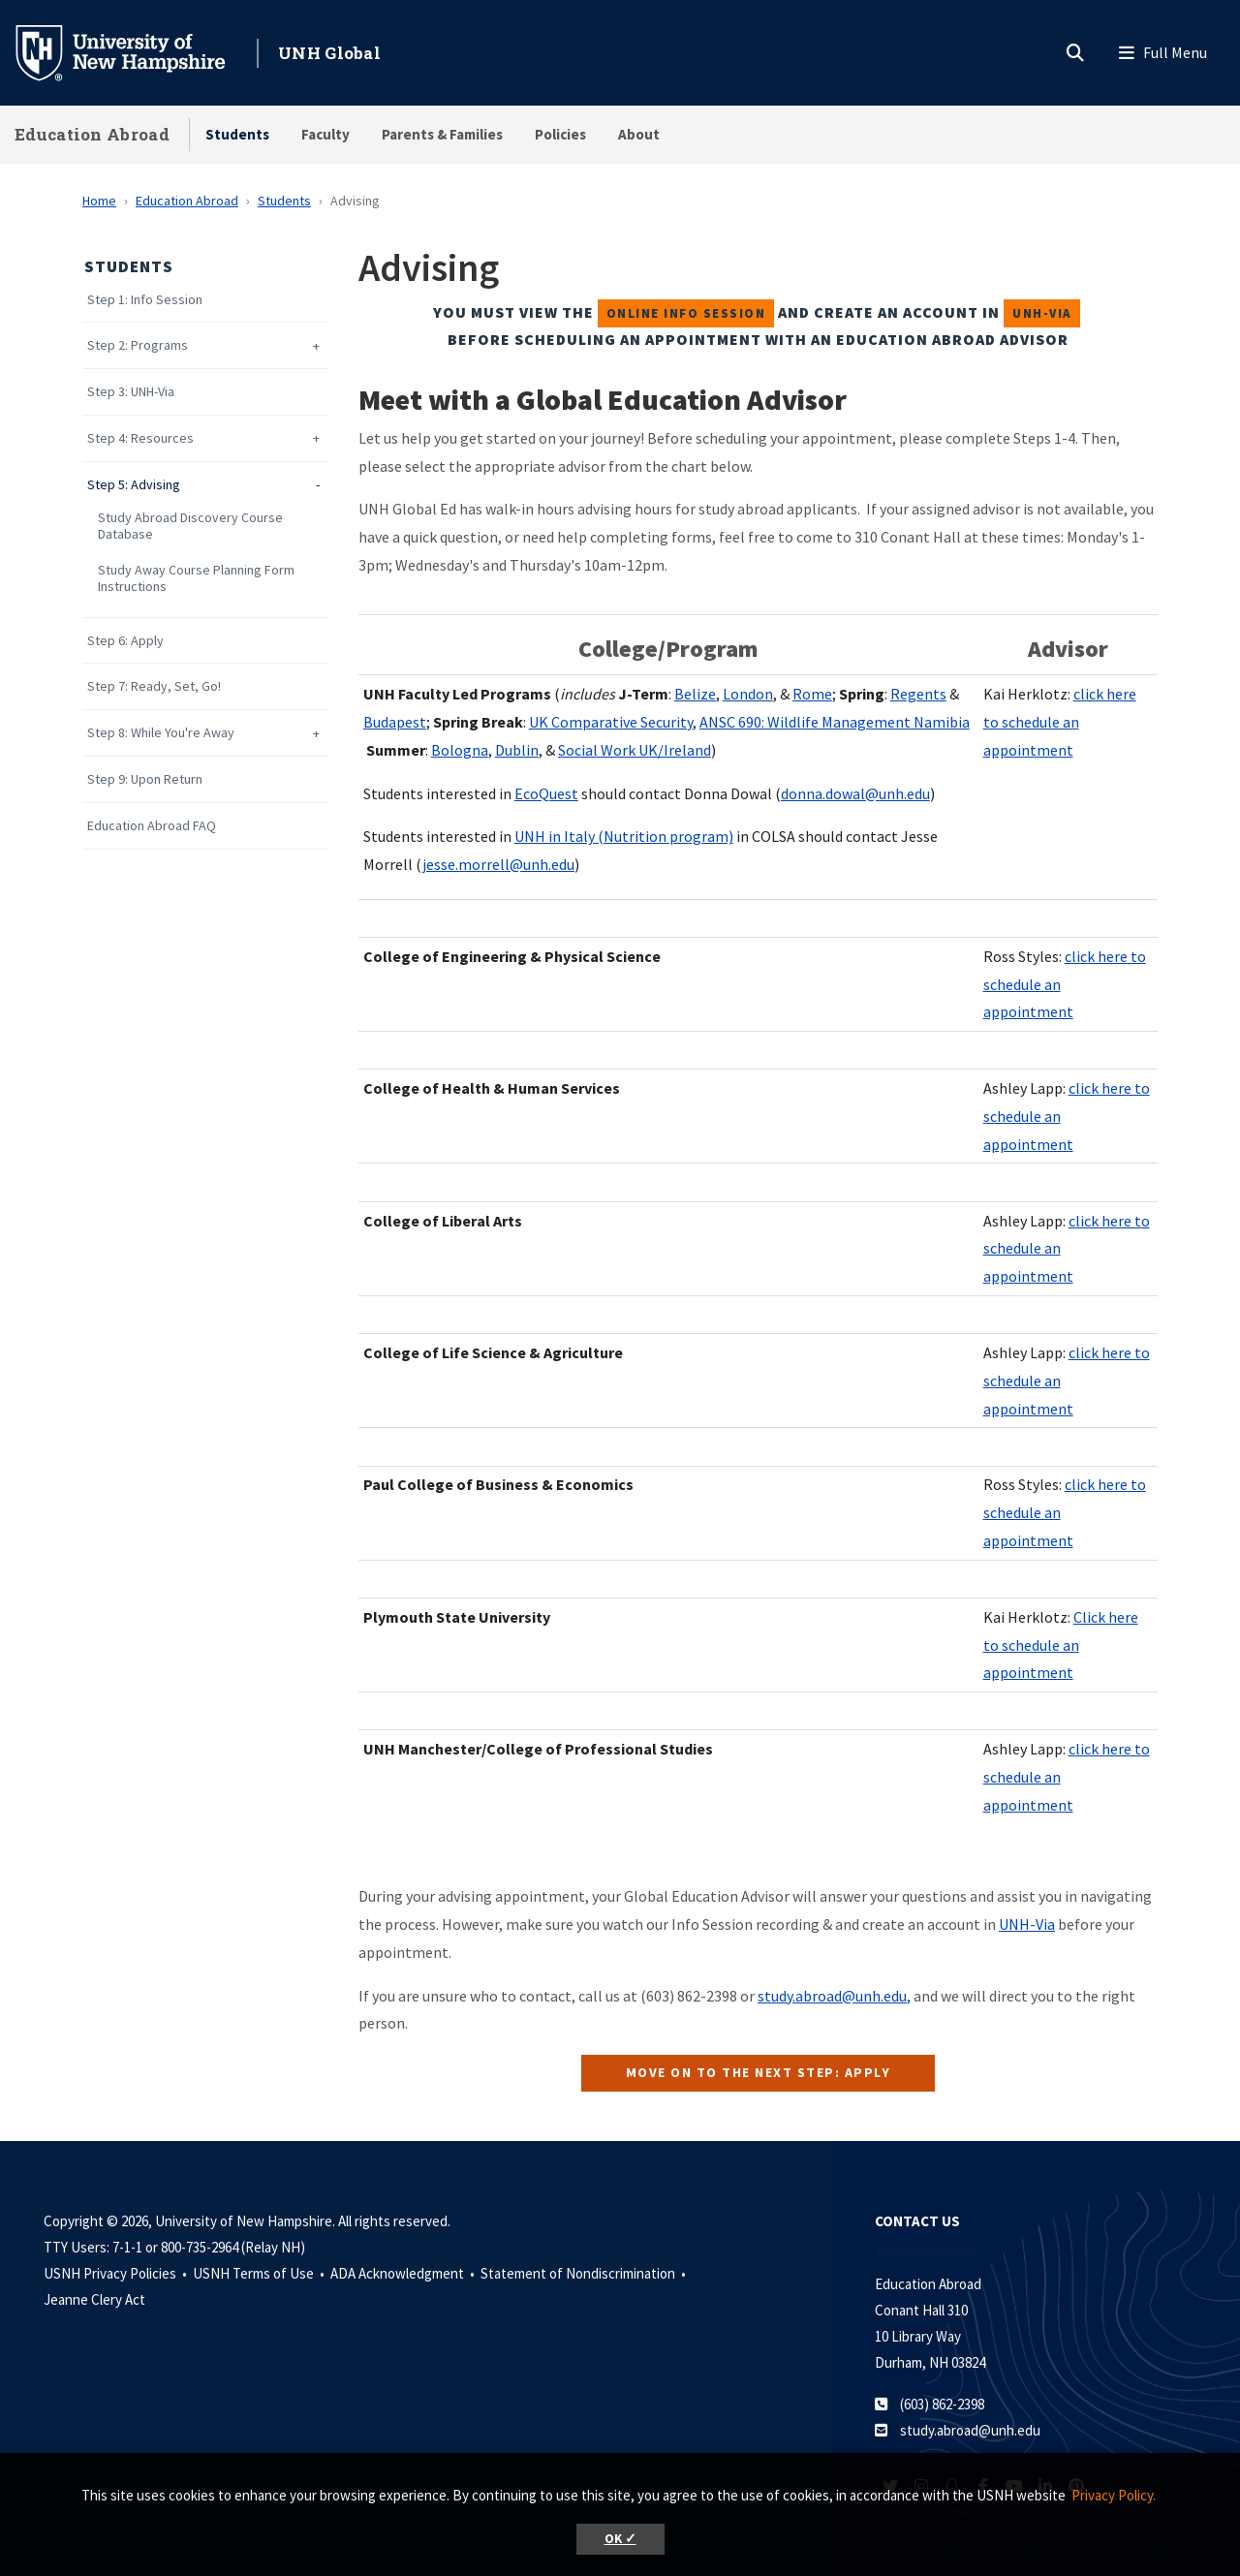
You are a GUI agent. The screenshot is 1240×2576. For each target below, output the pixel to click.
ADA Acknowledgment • (404, 2273)
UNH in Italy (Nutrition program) (623, 836)
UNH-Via (1027, 1924)
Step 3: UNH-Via (130, 392)
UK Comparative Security (611, 721)
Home (99, 200)
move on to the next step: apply (758, 2072)
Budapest (394, 721)
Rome (812, 693)
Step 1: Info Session (144, 300)
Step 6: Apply (125, 641)
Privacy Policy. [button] (1113, 2495)
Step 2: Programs (137, 345)
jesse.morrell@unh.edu (498, 864)
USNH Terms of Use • (260, 2273)
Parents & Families (442, 134)
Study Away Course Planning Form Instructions (196, 578)
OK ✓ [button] (620, 2538)
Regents (918, 693)
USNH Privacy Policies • (117, 2273)
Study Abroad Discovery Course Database (190, 526)
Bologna (459, 750)
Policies (560, 134)
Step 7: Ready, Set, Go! (154, 686)
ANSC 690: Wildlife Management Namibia (834, 721)
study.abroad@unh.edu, (834, 1995)
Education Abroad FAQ (151, 826)
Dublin (517, 750)
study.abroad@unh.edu (970, 2430)
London (748, 693)
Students (237, 134)
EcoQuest (546, 793)
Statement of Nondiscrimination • (584, 2273)
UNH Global (329, 53)
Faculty (325, 134)
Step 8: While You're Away (160, 733)
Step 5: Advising (133, 485)
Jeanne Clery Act (94, 2299)
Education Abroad (92, 134)
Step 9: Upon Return (144, 779)
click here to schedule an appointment (1059, 722)
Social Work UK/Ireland (634, 750)
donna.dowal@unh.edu (855, 793)
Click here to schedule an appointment (1060, 1645)
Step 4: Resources (140, 438)
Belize (695, 693)
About (639, 134)
